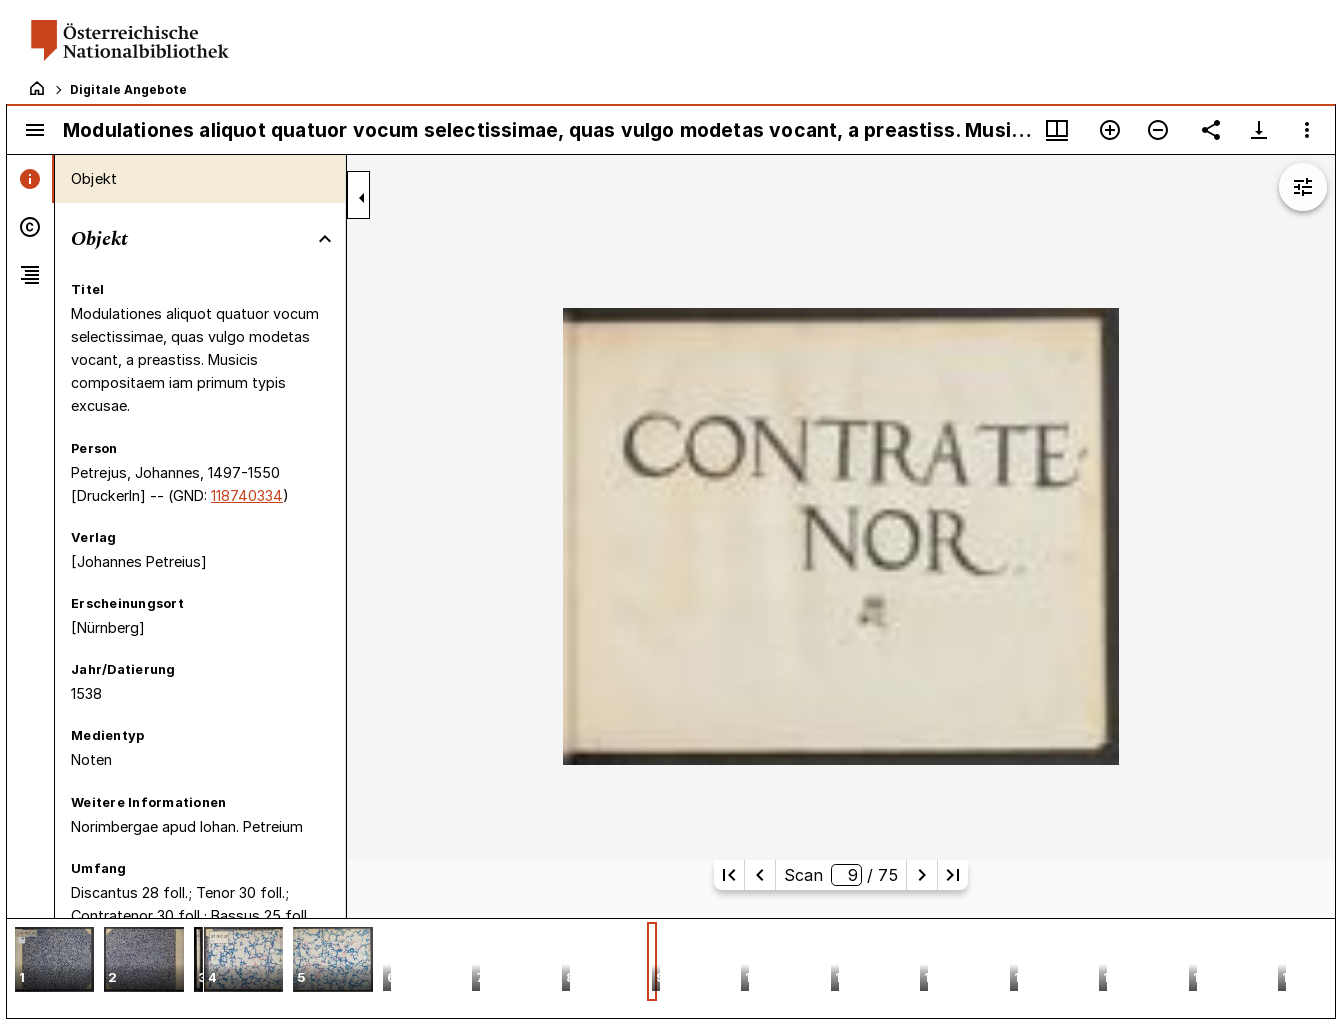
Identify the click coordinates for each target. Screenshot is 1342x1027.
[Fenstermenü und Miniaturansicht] (1057, 130)
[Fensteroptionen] (1307, 130)
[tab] (30, 179)
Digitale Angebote (128, 89)
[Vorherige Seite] (760, 875)
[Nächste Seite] (922, 875)
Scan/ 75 (840, 875)
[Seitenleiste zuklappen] (362, 198)
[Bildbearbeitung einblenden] (1303, 187)
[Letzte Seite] (953, 875)
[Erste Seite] (729, 875)
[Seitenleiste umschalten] (35, 130)
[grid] (671, 968)
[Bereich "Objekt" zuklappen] (325, 239)
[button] (54, 961)
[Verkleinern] (1158, 130)
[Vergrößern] (1110, 130)
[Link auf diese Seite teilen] (1211, 130)
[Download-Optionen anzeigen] (1259, 130)
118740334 (247, 495)
